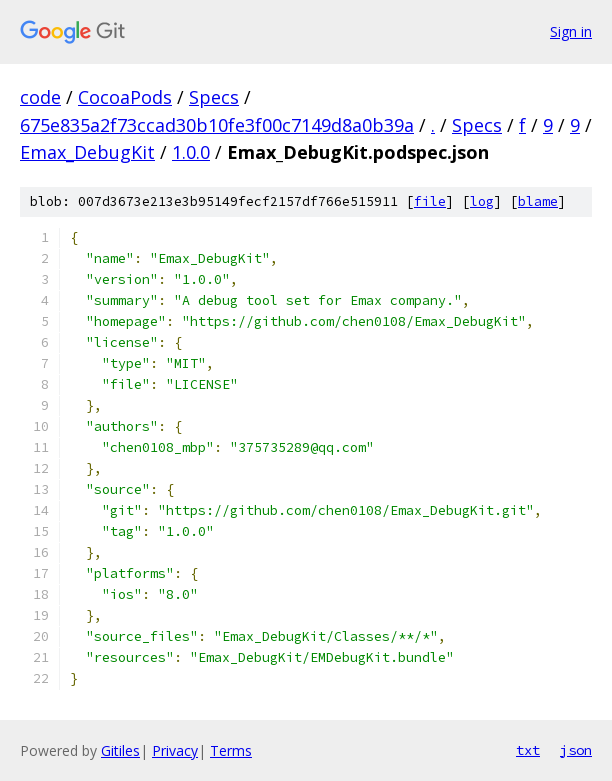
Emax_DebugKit (87, 152)
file (430, 201)
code (40, 97)
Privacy (175, 750)
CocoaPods (125, 97)
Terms (231, 750)
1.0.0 (191, 152)
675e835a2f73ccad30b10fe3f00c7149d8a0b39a (217, 125)
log (482, 201)
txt (528, 750)
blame (538, 201)
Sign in (571, 31)
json (576, 750)
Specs (214, 97)
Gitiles (120, 750)
